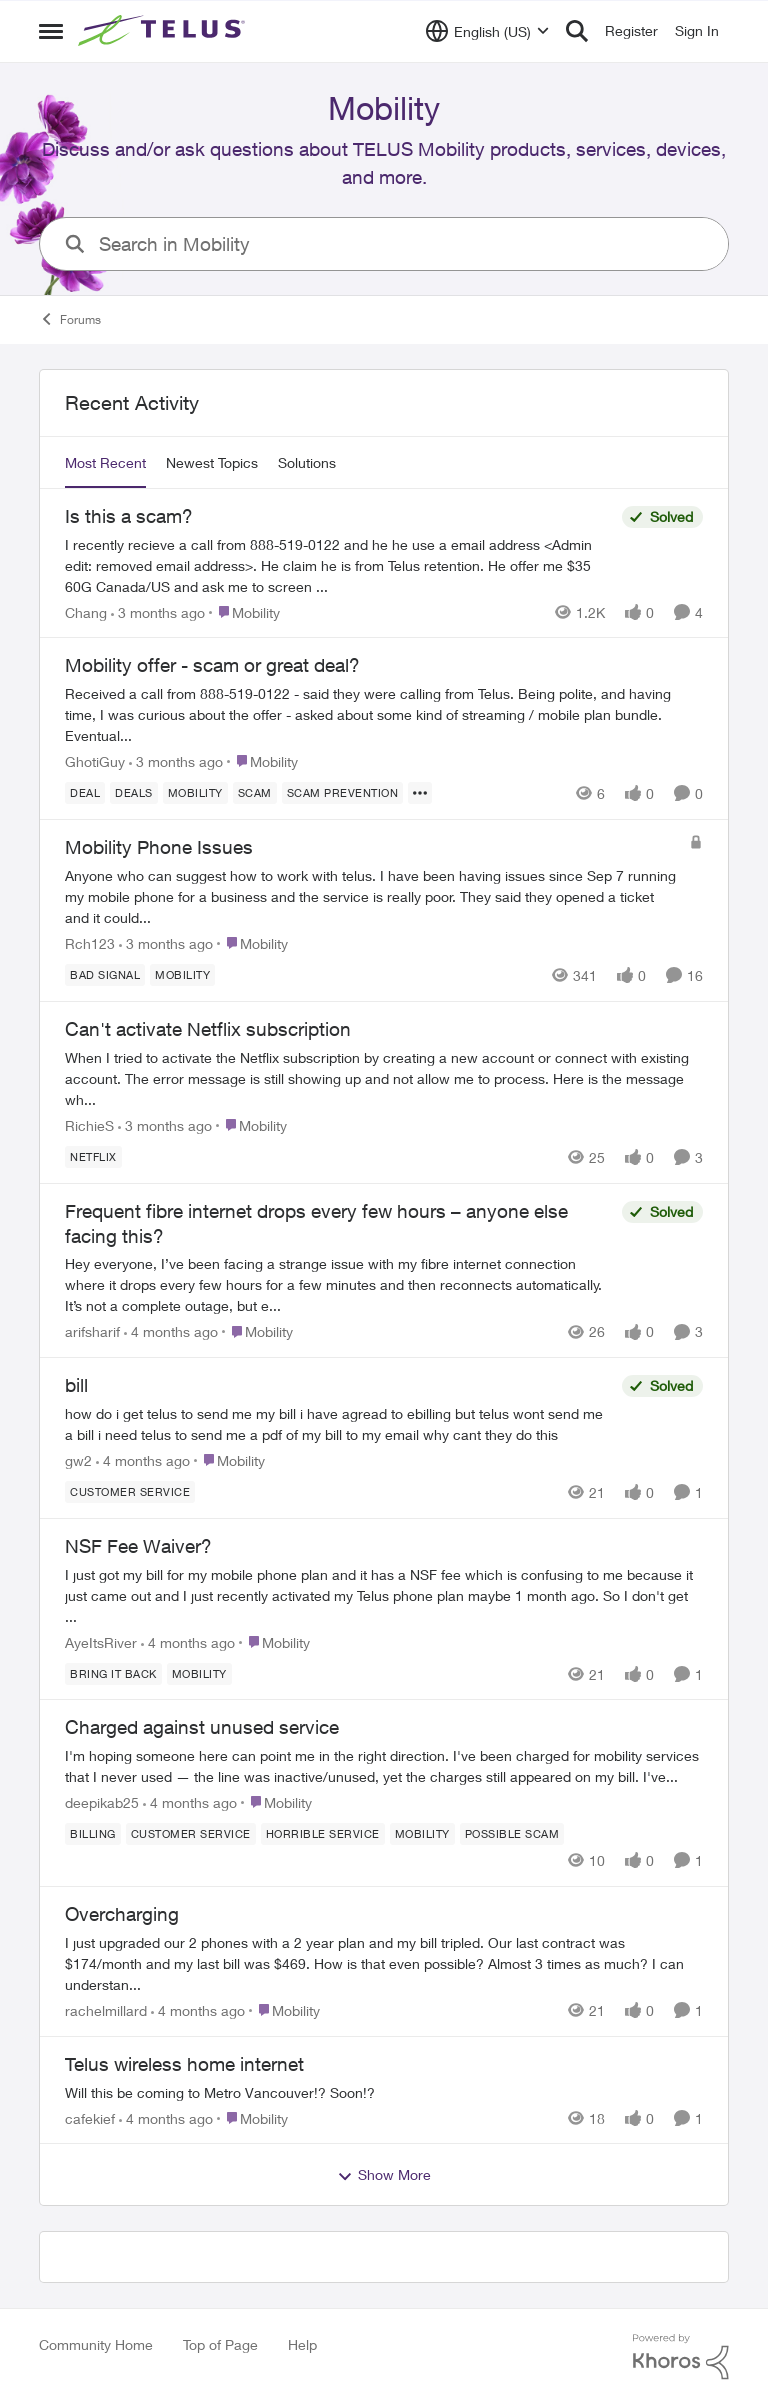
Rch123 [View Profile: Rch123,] (90, 943)
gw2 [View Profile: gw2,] (78, 1460)
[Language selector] (487, 31)
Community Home (96, 2344)
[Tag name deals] (134, 793)
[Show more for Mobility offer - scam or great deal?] (420, 793)
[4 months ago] (171, 1331)
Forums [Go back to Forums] (70, 319)
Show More (384, 2175)
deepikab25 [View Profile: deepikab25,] (102, 1802)
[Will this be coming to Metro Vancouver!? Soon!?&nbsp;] (384, 2091)
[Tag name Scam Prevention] (343, 793)
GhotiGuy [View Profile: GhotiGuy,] (95, 761)
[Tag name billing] (93, 1834)
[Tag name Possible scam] (512, 1834)
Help (302, 2344)
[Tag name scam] (255, 793)
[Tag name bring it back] (113, 1673)
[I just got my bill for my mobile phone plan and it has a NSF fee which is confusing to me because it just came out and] (384, 1594)
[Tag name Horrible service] (323, 1834)
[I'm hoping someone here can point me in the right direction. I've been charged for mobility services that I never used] (384, 1766)
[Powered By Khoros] (681, 2357)
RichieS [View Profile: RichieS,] (89, 1125)
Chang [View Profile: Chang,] (86, 611)
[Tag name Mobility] (195, 793)
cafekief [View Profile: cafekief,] (90, 2117)
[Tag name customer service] (130, 1492)
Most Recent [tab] (105, 462)
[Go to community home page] (164, 31)
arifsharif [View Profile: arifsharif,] (92, 1331)
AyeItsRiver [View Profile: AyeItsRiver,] (101, 1641)
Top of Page (220, 2344)
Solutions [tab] (307, 462)
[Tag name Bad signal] (105, 975)
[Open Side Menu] (51, 31)
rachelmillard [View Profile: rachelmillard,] (106, 2010)
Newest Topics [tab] (212, 462)
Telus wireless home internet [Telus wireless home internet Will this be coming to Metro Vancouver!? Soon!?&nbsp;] (184, 2064)
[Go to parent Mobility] (244, 611)
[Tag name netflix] (93, 1157)
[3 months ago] (158, 611)
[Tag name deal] (85, 793)
